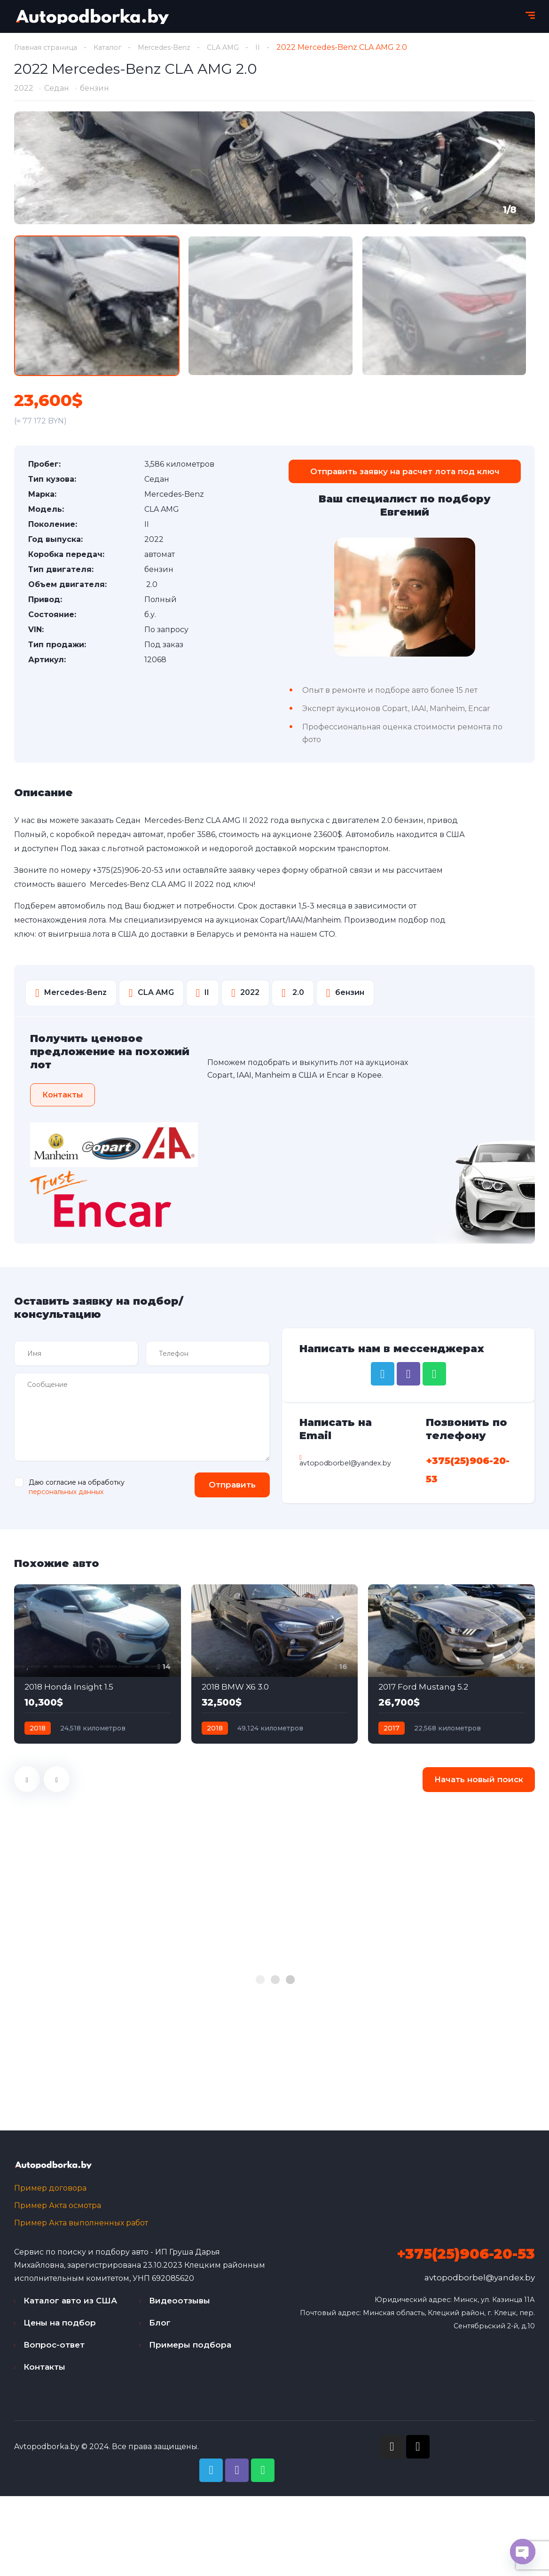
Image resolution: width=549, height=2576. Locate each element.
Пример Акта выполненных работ (81, 2227)
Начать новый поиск (478, 1782)
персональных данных (66, 1495)
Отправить (227, 1487)
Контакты (44, 2371)
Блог (160, 2327)
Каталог (116, 47)
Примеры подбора (190, 2349)
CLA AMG (240, 47)
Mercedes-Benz (177, 47)
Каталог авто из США (70, 2305)
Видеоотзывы (179, 2305)
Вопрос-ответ (54, 2349)
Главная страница (49, 47)
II (276, 47)
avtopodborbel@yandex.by (479, 2282)
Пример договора (50, 2192)
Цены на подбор (60, 2327)
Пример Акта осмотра (57, 2210)
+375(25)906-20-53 (128, 873)
